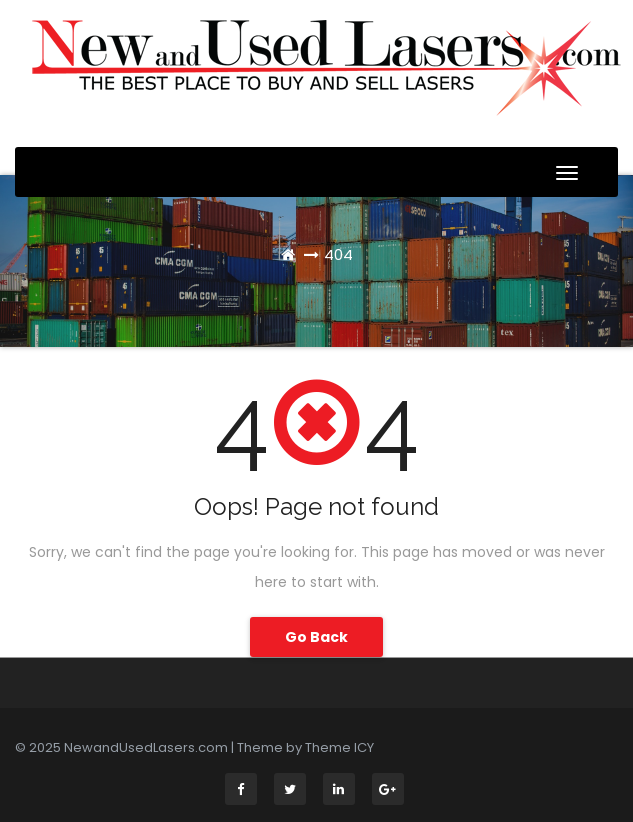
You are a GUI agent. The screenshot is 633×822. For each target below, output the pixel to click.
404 (338, 254)
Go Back (316, 637)
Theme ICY (339, 747)
